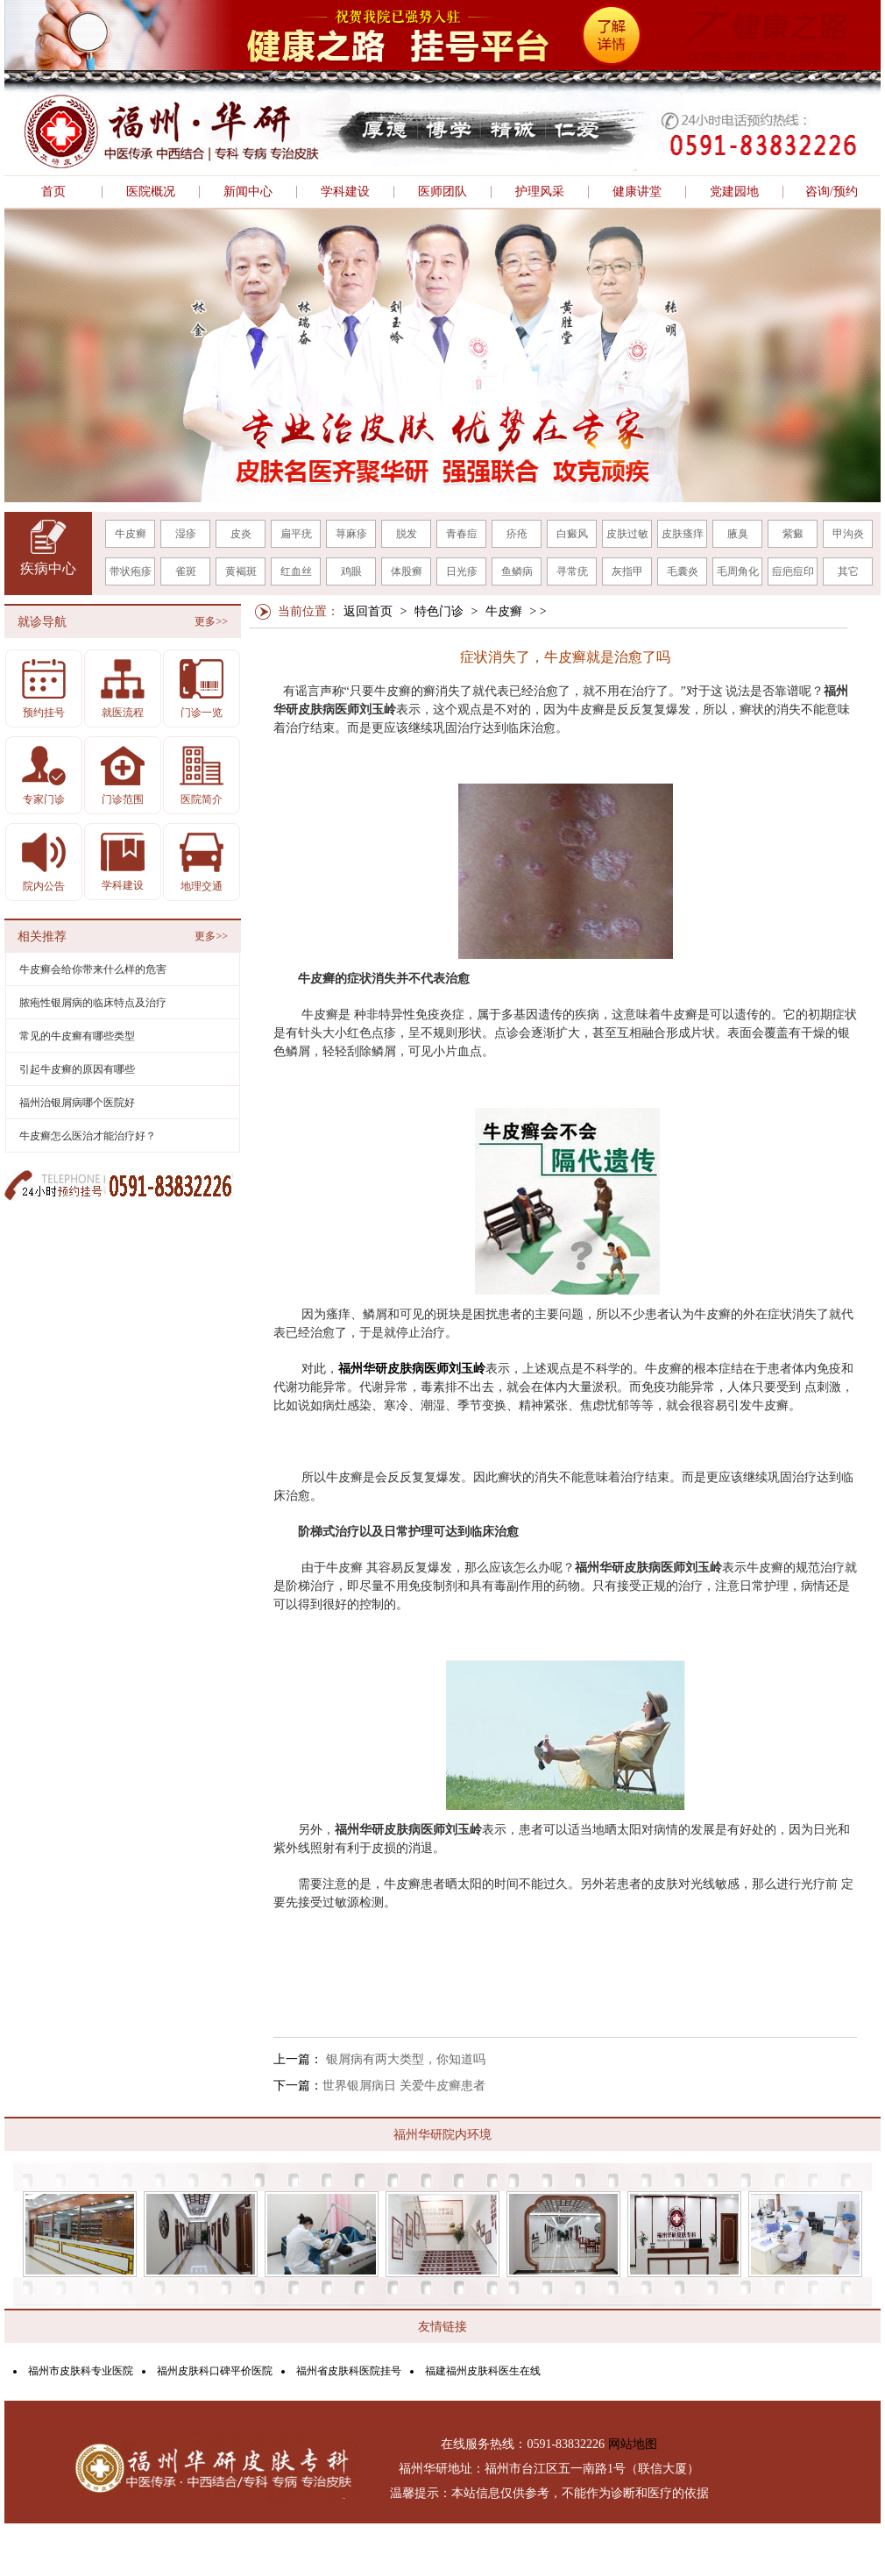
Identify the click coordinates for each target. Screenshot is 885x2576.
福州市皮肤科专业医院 (80, 2371)
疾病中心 (48, 568)
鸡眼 (351, 571)
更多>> (211, 621)
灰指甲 (627, 571)
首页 (53, 192)
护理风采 (539, 192)
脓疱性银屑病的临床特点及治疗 (92, 1003)
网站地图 (632, 2444)
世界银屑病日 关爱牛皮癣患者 (403, 2085)
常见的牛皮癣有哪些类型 (77, 1036)
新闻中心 (248, 192)
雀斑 (185, 571)
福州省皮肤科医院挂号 (348, 2371)
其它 (848, 571)
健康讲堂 (637, 192)
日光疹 (462, 571)
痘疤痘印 (793, 571)
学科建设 (345, 192)
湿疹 (185, 534)
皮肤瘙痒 (683, 534)
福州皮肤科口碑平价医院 (215, 2371)
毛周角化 (738, 571)
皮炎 (240, 534)
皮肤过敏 (627, 534)
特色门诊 (439, 611)
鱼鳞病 (517, 571)
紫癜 (793, 534)
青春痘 (462, 534)
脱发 (406, 534)
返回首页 (368, 611)
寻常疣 (572, 571)
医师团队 (442, 192)
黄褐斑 (241, 571)
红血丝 (296, 571)
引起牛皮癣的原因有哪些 (77, 1069)
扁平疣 (296, 534)
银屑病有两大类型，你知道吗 (403, 2059)
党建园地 (734, 192)
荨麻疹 (351, 534)
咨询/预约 (831, 192)
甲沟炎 (848, 534)
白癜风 (572, 534)
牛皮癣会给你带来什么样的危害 (92, 969)
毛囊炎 (682, 571)
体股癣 (406, 571)
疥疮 (516, 534)
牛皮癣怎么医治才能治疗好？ (87, 1136)
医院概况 (150, 192)
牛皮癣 (130, 534)
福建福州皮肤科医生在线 (483, 2371)
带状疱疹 (131, 571)
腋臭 (737, 534)
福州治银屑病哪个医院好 (77, 1102)
